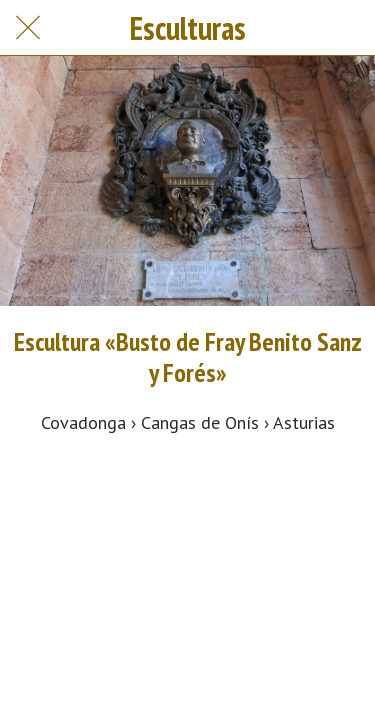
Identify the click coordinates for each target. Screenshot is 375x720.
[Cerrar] (28, 28)
